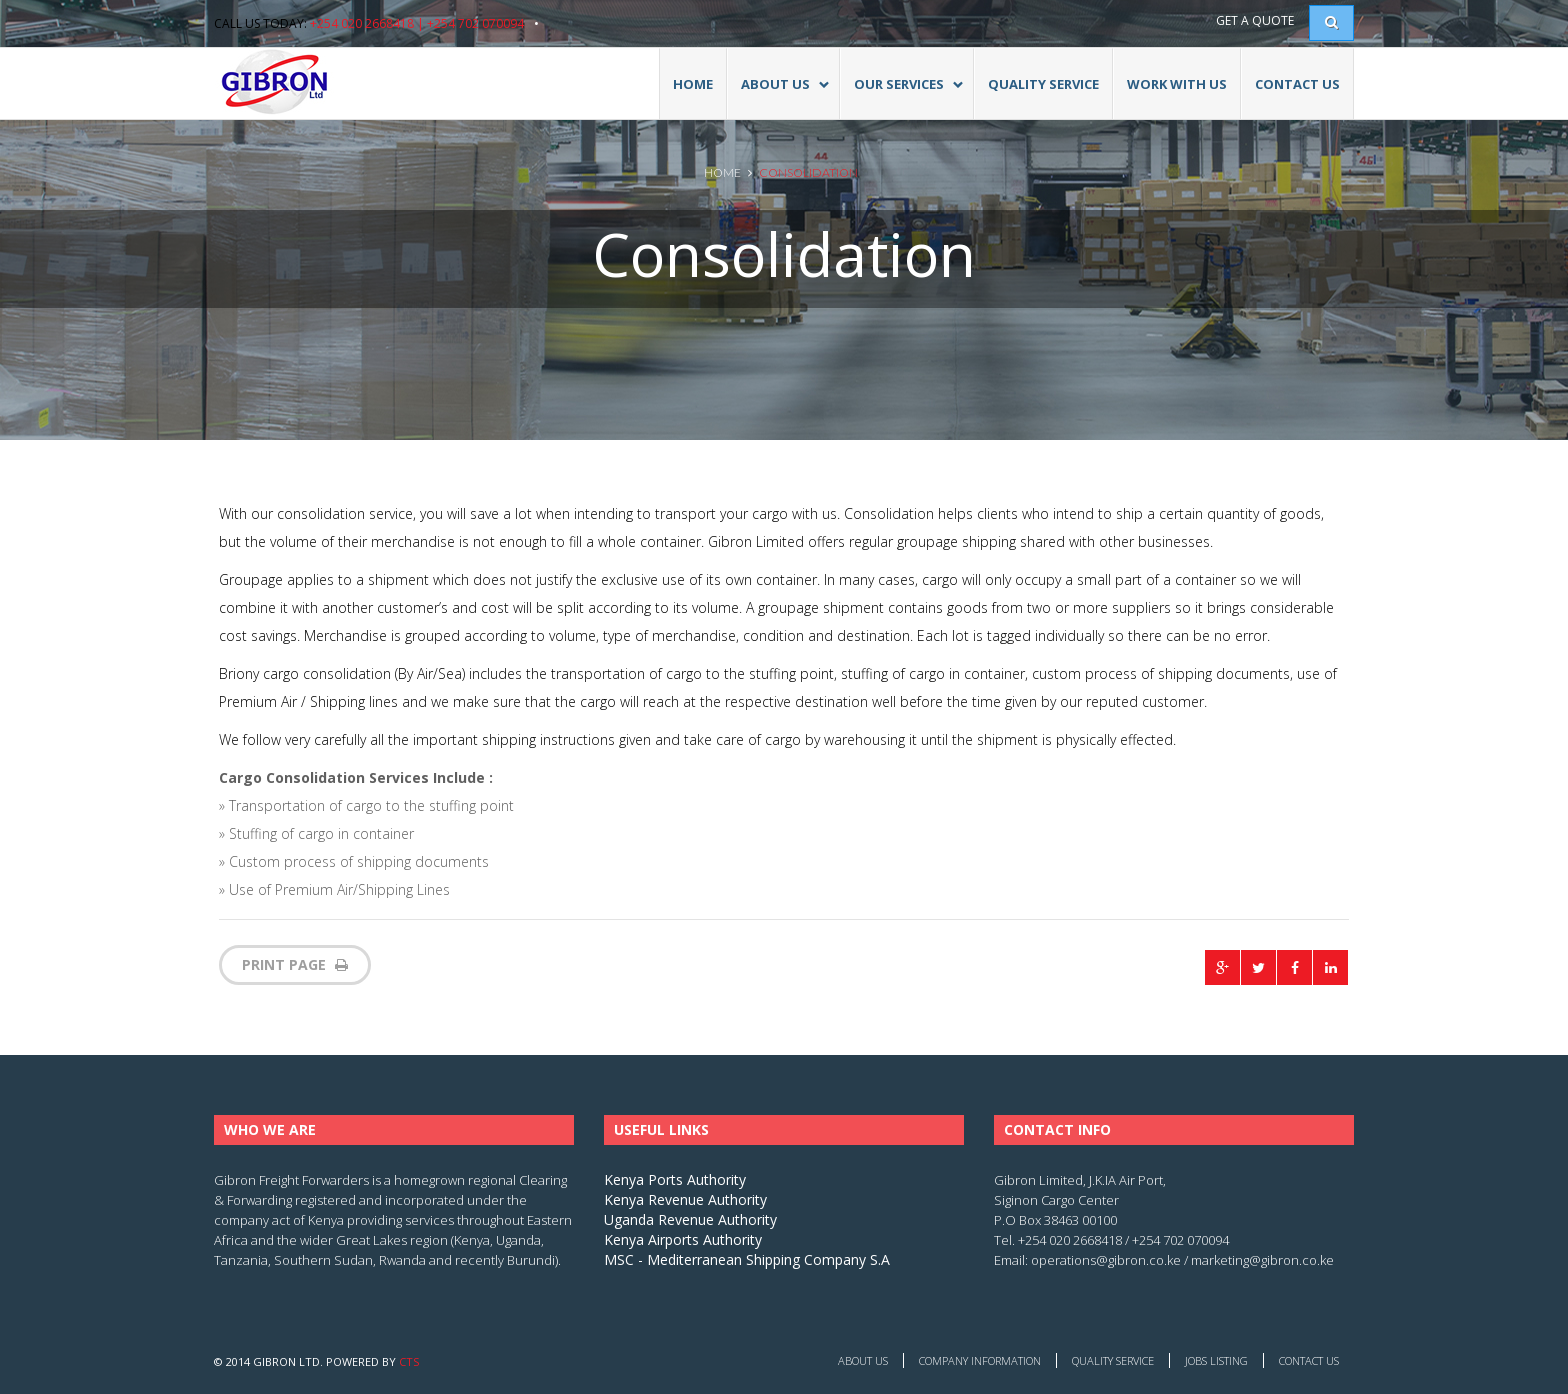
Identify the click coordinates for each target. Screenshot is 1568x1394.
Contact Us (1297, 84)
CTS (409, 1361)
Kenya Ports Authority (675, 1179)
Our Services (902, 94)
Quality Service (1043, 84)
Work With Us (1177, 84)
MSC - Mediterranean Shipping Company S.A (747, 1259)
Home (693, 84)
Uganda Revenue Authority (690, 1219)
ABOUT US (778, 94)
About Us (863, 1360)
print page (295, 964)
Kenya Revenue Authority (685, 1199)
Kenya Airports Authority (683, 1239)
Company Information (980, 1360)
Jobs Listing (1216, 1360)
